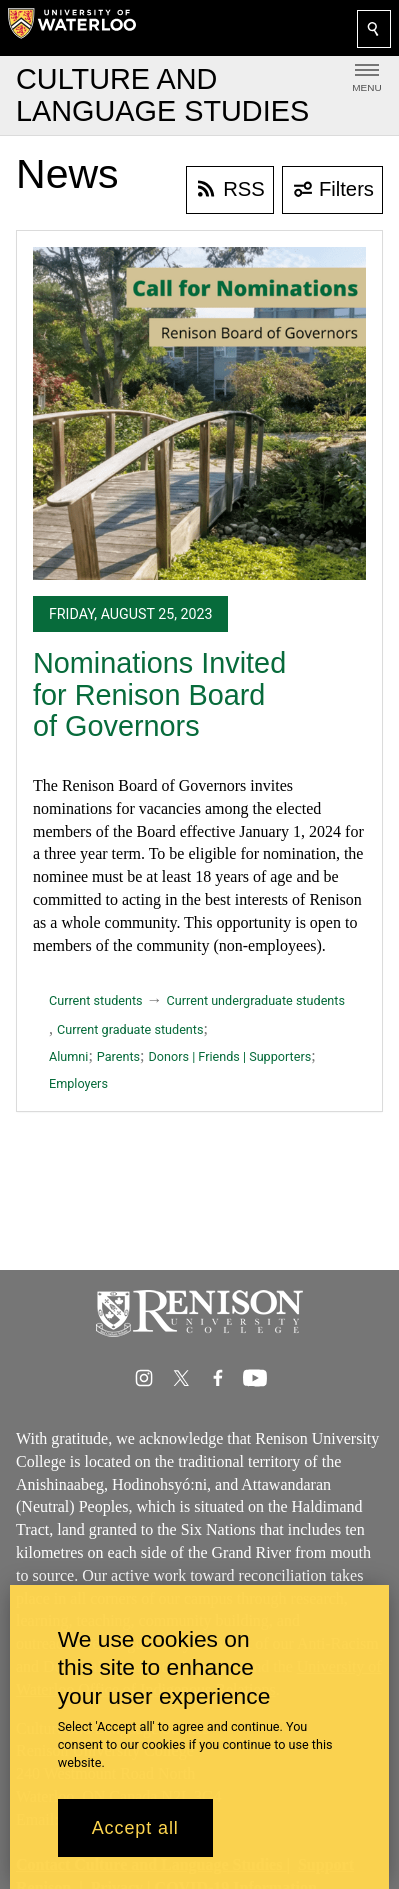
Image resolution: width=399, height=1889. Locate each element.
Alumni (68, 1056)
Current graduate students (130, 1029)
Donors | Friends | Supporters (230, 1056)
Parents (118, 1056)
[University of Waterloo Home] (72, 28)
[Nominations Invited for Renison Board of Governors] (199, 413)
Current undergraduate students (256, 1000)
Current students (96, 1000)
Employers (78, 1083)
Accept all (135, 1828)
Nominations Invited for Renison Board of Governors (159, 694)
